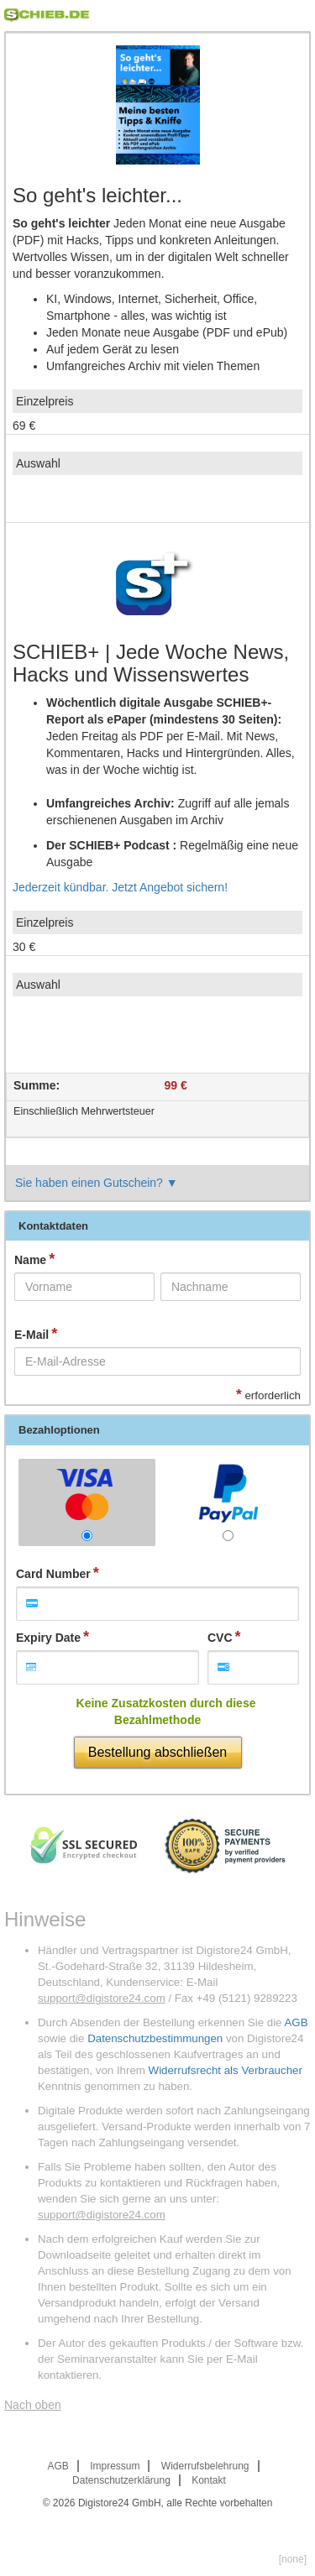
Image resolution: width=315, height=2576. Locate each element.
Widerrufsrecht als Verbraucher (225, 2070)
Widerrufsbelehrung (205, 2466)
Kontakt (209, 2480)
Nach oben (32, 2404)
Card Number (53, 1574)
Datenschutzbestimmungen (155, 2038)
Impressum (114, 2466)
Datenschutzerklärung (121, 2480)
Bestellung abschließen (157, 1752)
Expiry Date (48, 1637)
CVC (220, 1637)
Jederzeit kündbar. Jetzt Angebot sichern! (120, 887)
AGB (295, 2022)
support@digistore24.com (101, 1998)
